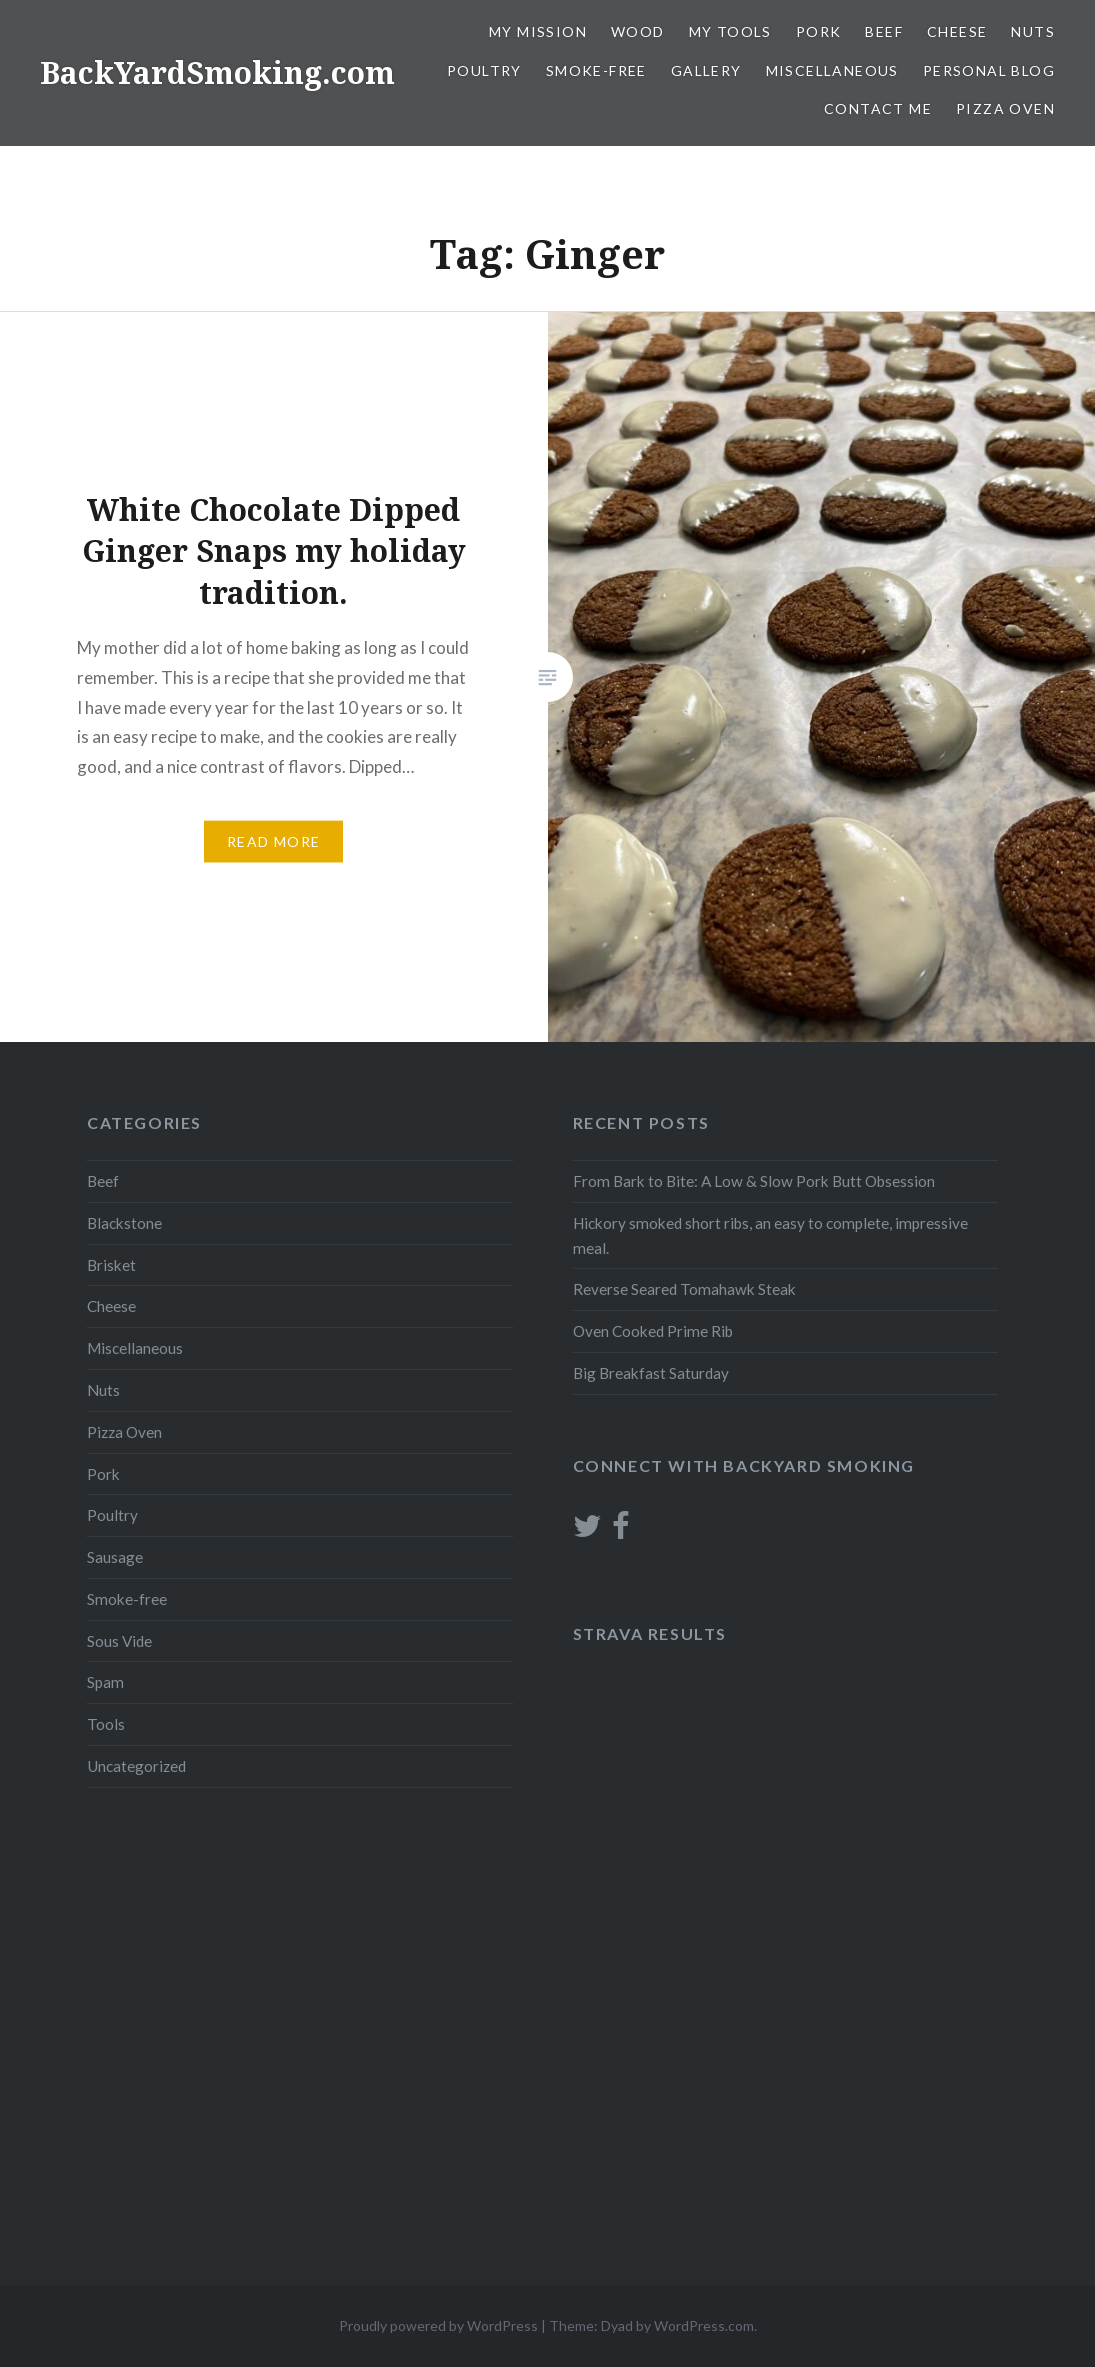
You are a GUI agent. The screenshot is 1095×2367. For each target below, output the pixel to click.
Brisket (111, 1265)
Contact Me (878, 108)
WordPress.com (704, 2325)
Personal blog (989, 70)
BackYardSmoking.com (217, 72)
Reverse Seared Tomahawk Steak (684, 1289)
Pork (819, 31)
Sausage (115, 1557)
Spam (105, 1682)
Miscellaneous (832, 70)
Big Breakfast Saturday (651, 1373)
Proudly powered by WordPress (438, 2325)
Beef (884, 31)
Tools (106, 1724)
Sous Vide (119, 1641)
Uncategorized (136, 1766)
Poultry (484, 70)
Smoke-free (596, 70)
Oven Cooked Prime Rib (653, 1331)
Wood (638, 31)
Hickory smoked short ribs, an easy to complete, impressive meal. (770, 1235)
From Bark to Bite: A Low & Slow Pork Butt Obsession (754, 1181)
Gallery (706, 70)
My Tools (730, 31)
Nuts (1033, 31)
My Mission (538, 31)
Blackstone (124, 1223)
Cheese (957, 31)
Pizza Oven (1005, 108)
